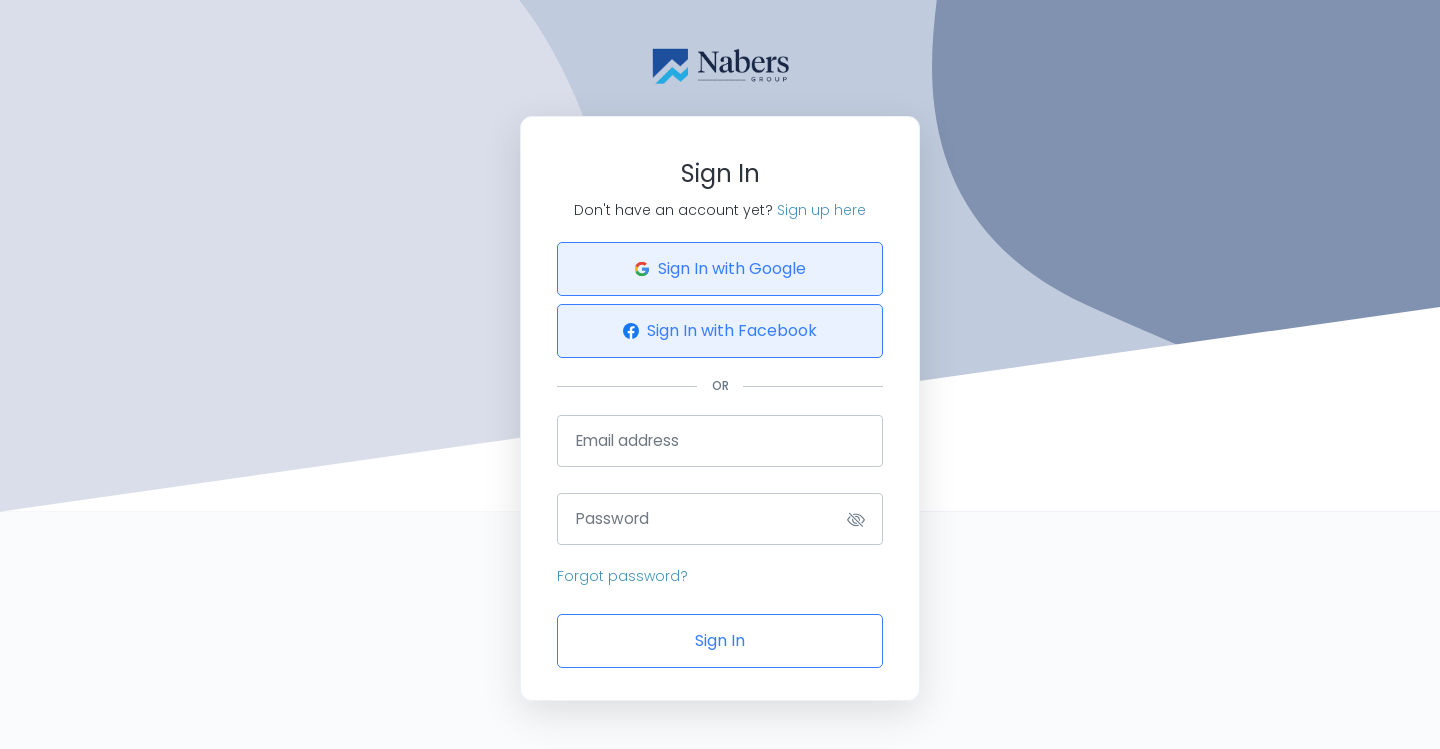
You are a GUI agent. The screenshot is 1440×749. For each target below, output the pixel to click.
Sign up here (821, 210)
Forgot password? (622, 576)
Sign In (720, 640)
